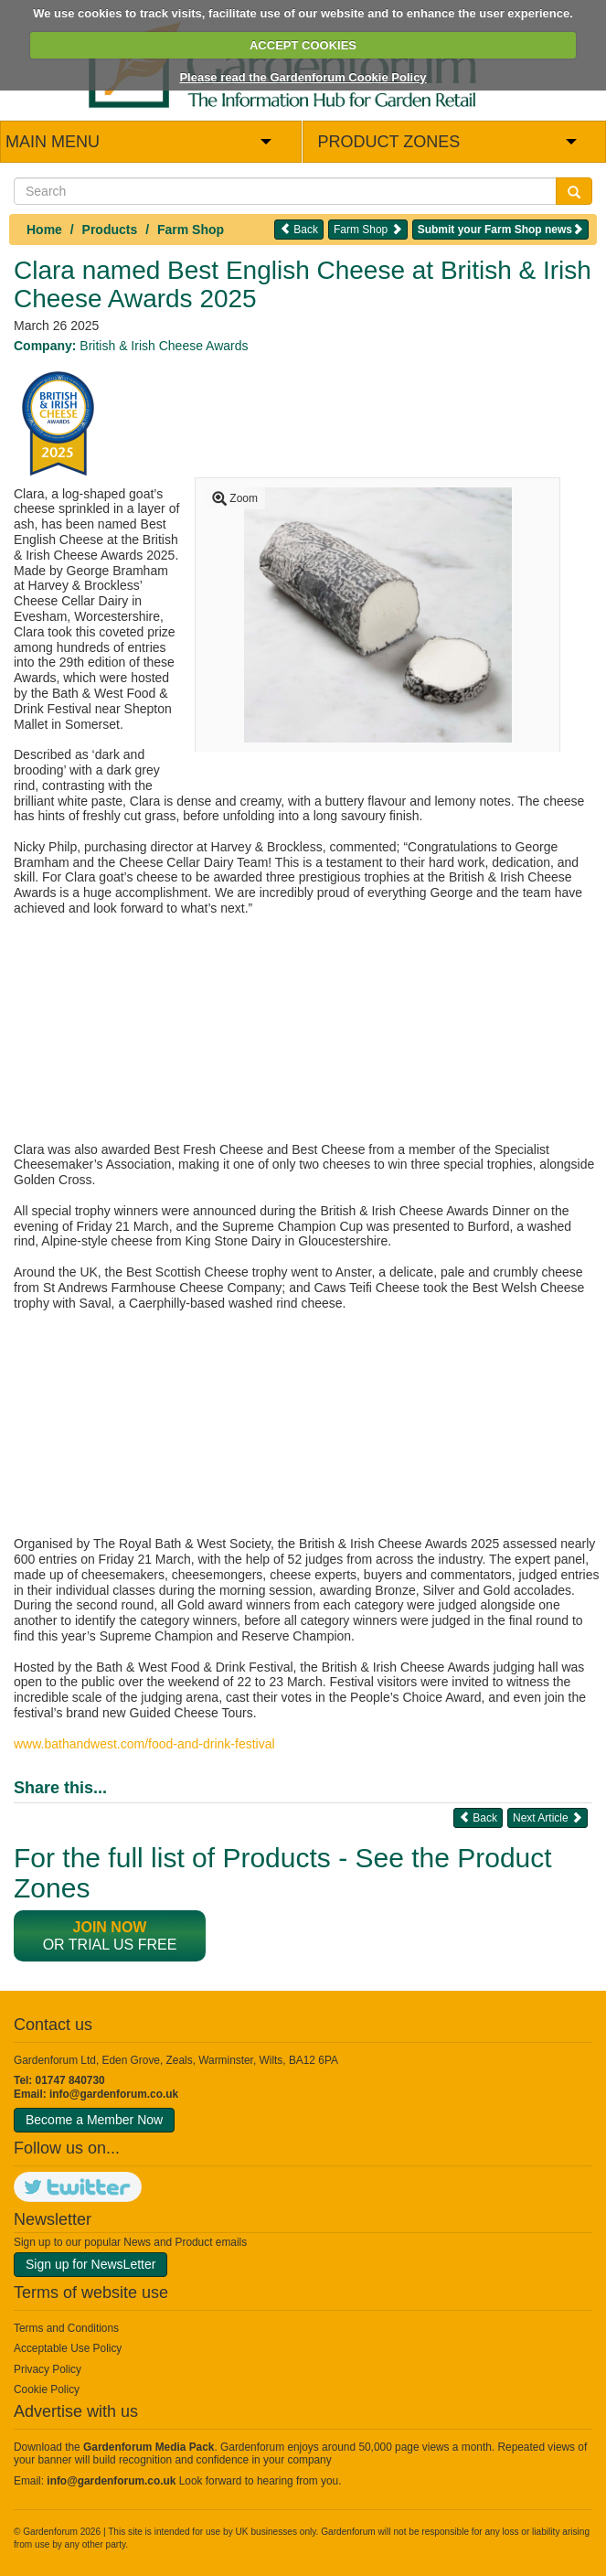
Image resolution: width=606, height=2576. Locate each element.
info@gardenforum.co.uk (113, 2094)
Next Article (547, 1817)
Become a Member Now (94, 2119)
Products (110, 229)
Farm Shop (190, 229)
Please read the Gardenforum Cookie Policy (302, 77)
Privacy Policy (47, 2369)
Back (299, 229)
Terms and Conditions (66, 2328)
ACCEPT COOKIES (303, 45)
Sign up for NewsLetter (90, 2264)
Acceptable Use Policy (68, 2348)
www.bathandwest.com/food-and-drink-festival (144, 1744)
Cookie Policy (47, 2389)
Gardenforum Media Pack (148, 2447)
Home (44, 229)
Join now (110, 1927)
